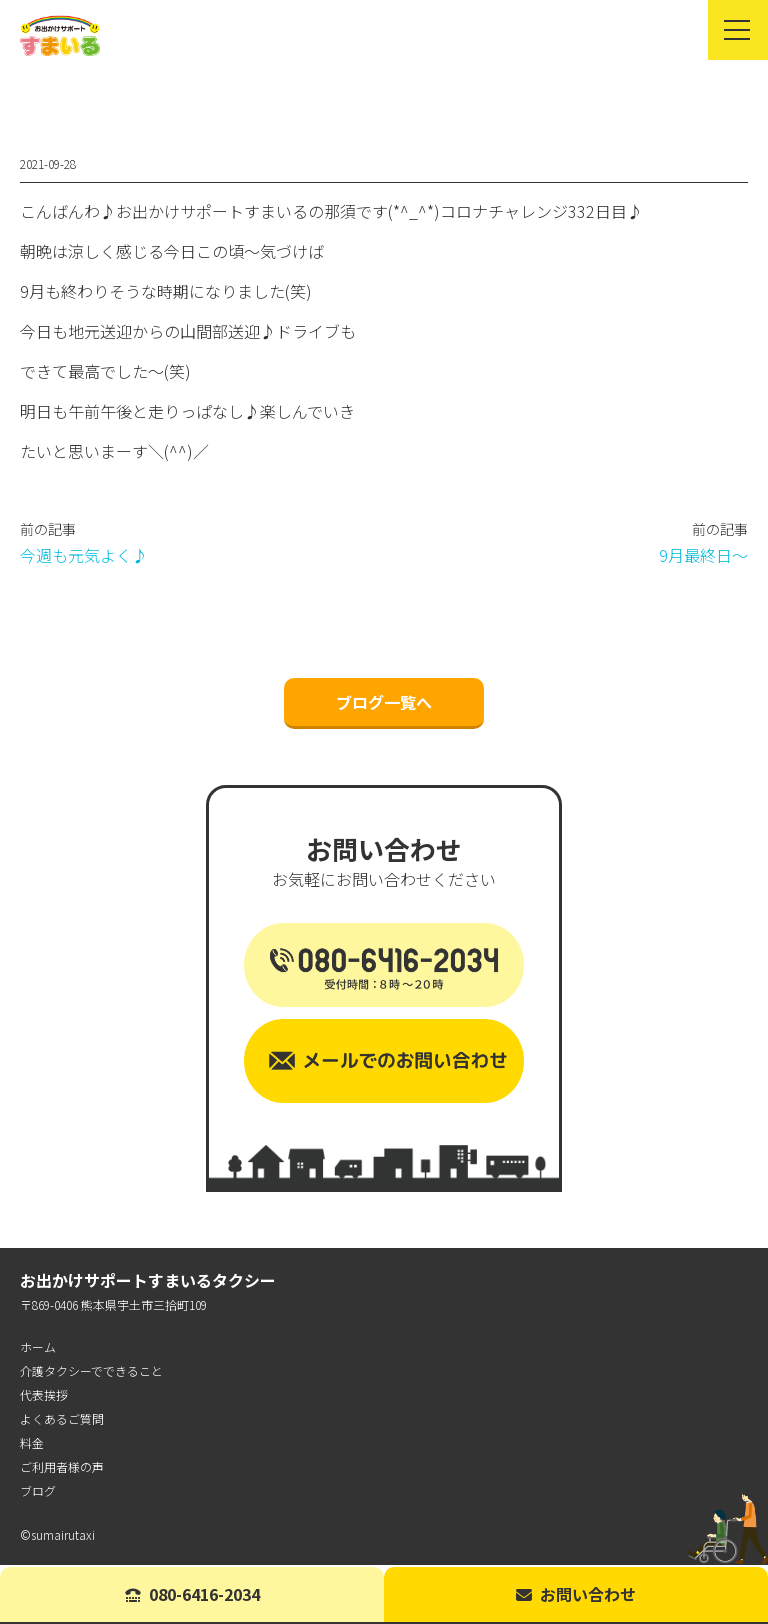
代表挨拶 (44, 1396)
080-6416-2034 (192, 1594)
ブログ (38, 1492)
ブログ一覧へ (384, 703)
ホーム (38, 1348)
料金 (32, 1444)
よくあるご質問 (62, 1420)
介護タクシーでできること (91, 1372)
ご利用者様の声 (62, 1468)
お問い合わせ (576, 1594)
